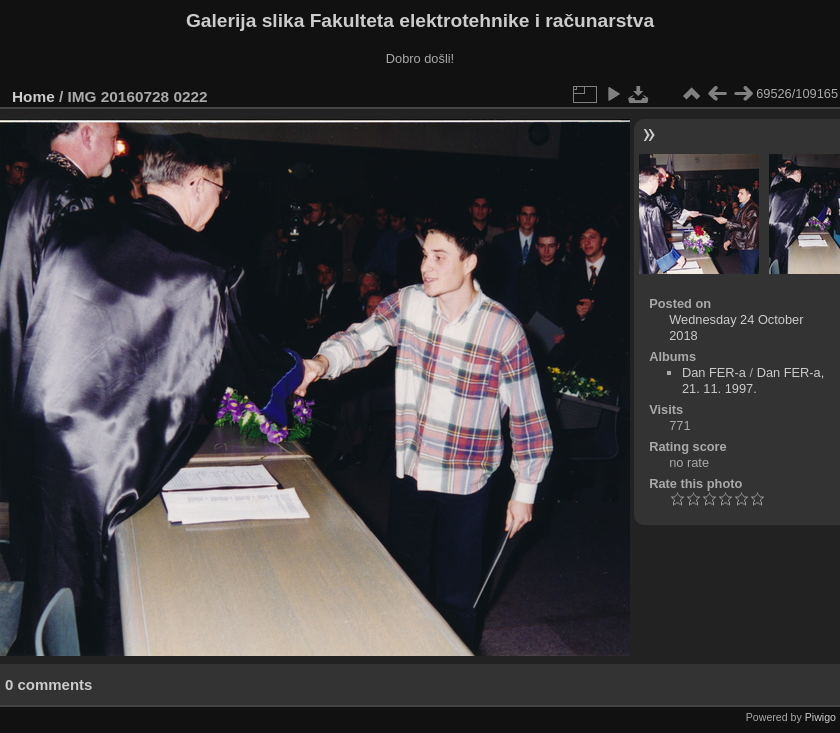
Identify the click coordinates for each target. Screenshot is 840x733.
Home (33, 96)
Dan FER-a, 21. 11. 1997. (753, 380)
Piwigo (820, 717)
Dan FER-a (714, 372)
